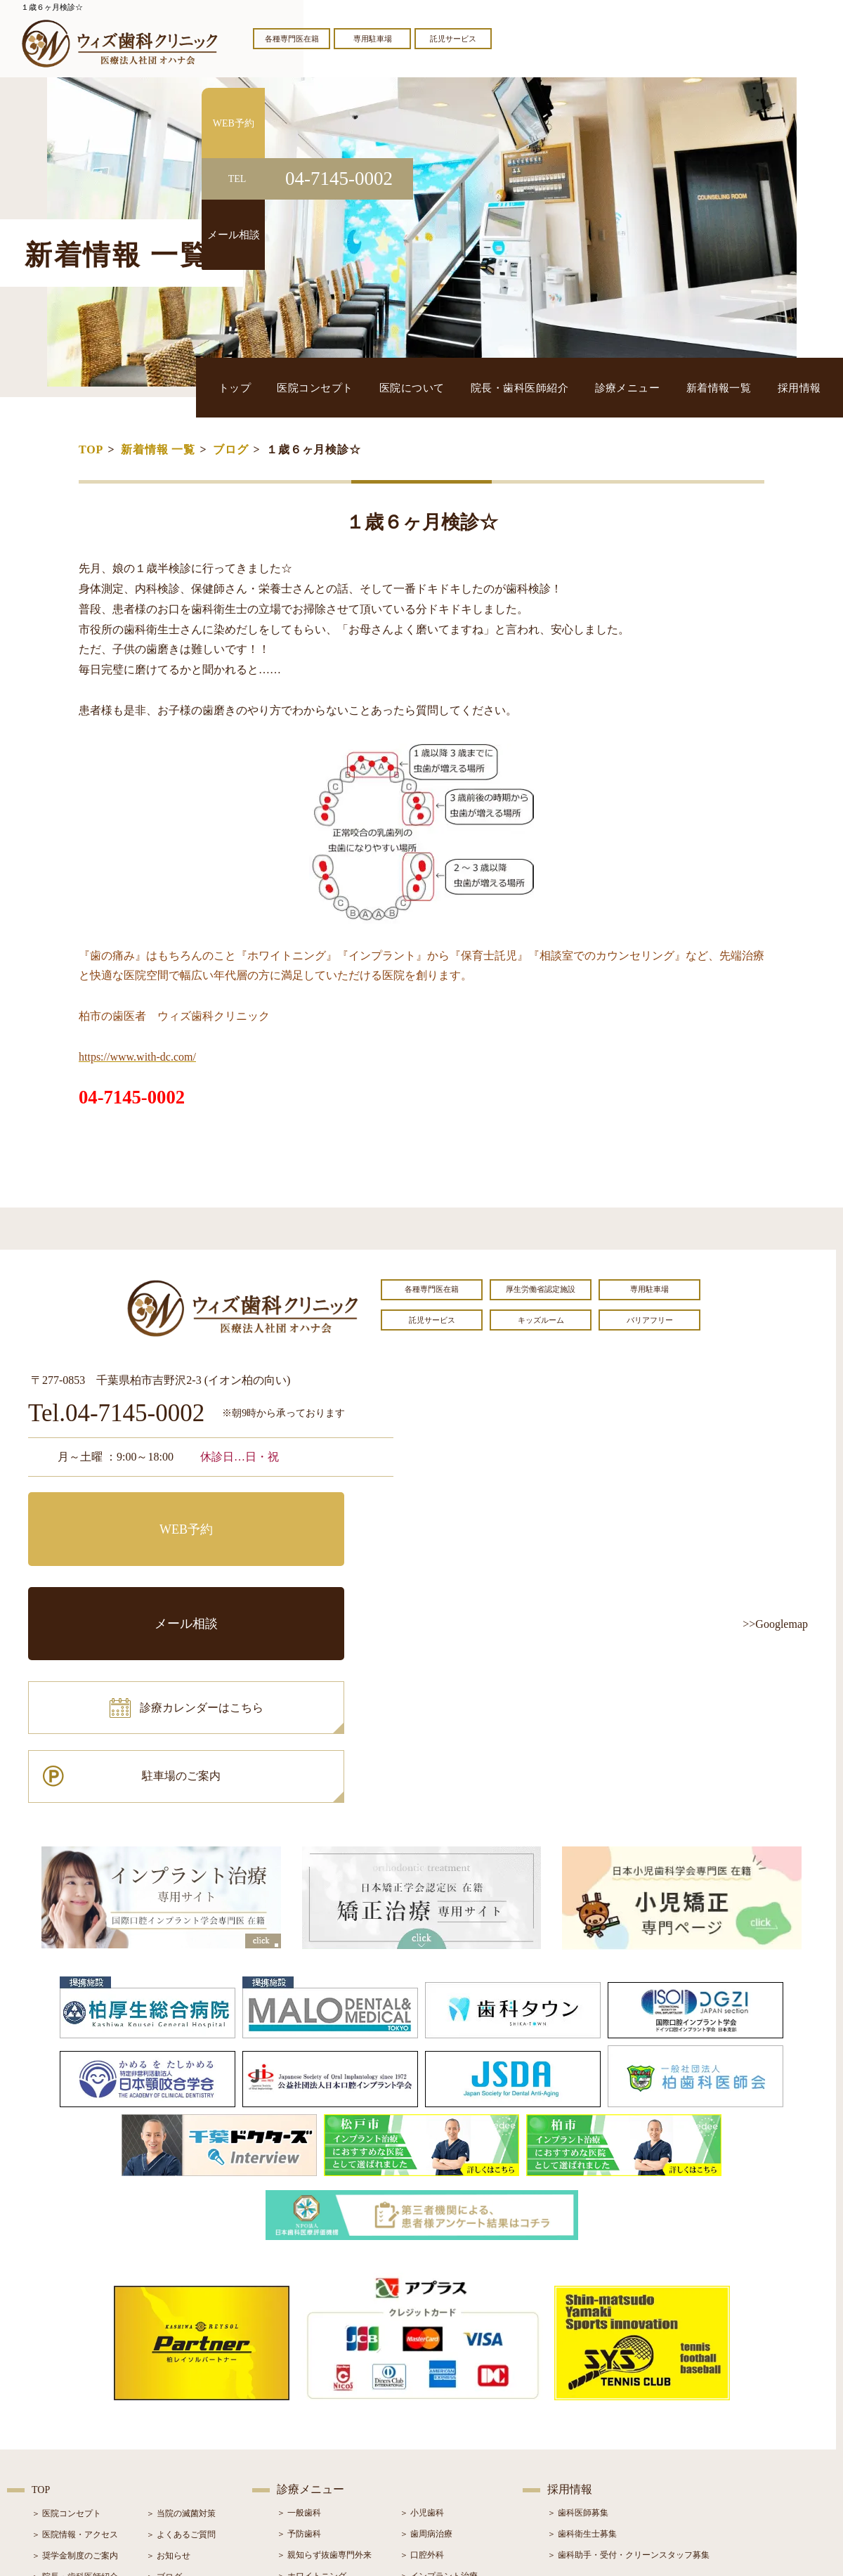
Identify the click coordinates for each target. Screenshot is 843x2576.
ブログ (230, 449)
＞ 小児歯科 (422, 2329)
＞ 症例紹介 (168, 2414)
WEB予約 (116, 1513)
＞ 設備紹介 (54, 2414)
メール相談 (305, 1513)
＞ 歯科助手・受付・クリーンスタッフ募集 (628, 2371)
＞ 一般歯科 (299, 2329)
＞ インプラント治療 (439, 2392)
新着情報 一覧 (158, 449)
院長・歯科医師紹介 (571, 387)
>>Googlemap (775, 1624)
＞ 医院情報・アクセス (75, 2350)
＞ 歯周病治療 (426, 2350)
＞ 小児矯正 (422, 2434)
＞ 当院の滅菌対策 (181, 2329)
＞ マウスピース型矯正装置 (451, 2455)
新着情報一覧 (739, 387)
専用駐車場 (372, 38)
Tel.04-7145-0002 (116, 1414)
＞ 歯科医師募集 (577, 2329)
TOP (91, 449)
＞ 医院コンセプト (66, 2329)
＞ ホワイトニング (311, 2392)
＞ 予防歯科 (299, 2350)
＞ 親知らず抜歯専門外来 (324, 2371)
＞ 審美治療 (299, 2413)
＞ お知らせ (168, 2371)
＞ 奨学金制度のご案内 (75, 2371)
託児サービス (453, 38)
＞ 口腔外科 (422, 2371)
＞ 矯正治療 (422, 2413)
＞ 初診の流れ (58, 2435)
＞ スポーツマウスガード (324, 2455)
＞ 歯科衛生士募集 (582, 2350)
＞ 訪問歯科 (422, 2476)
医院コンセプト (397, 387)
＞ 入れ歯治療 (303, 2434)
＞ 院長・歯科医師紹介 (75, 2392)
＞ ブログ (164, 2392)
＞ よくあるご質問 (181, 2350)
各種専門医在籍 (292, 38)
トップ (331, 387)
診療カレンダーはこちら (131, 1576)
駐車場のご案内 (305, 1576)
